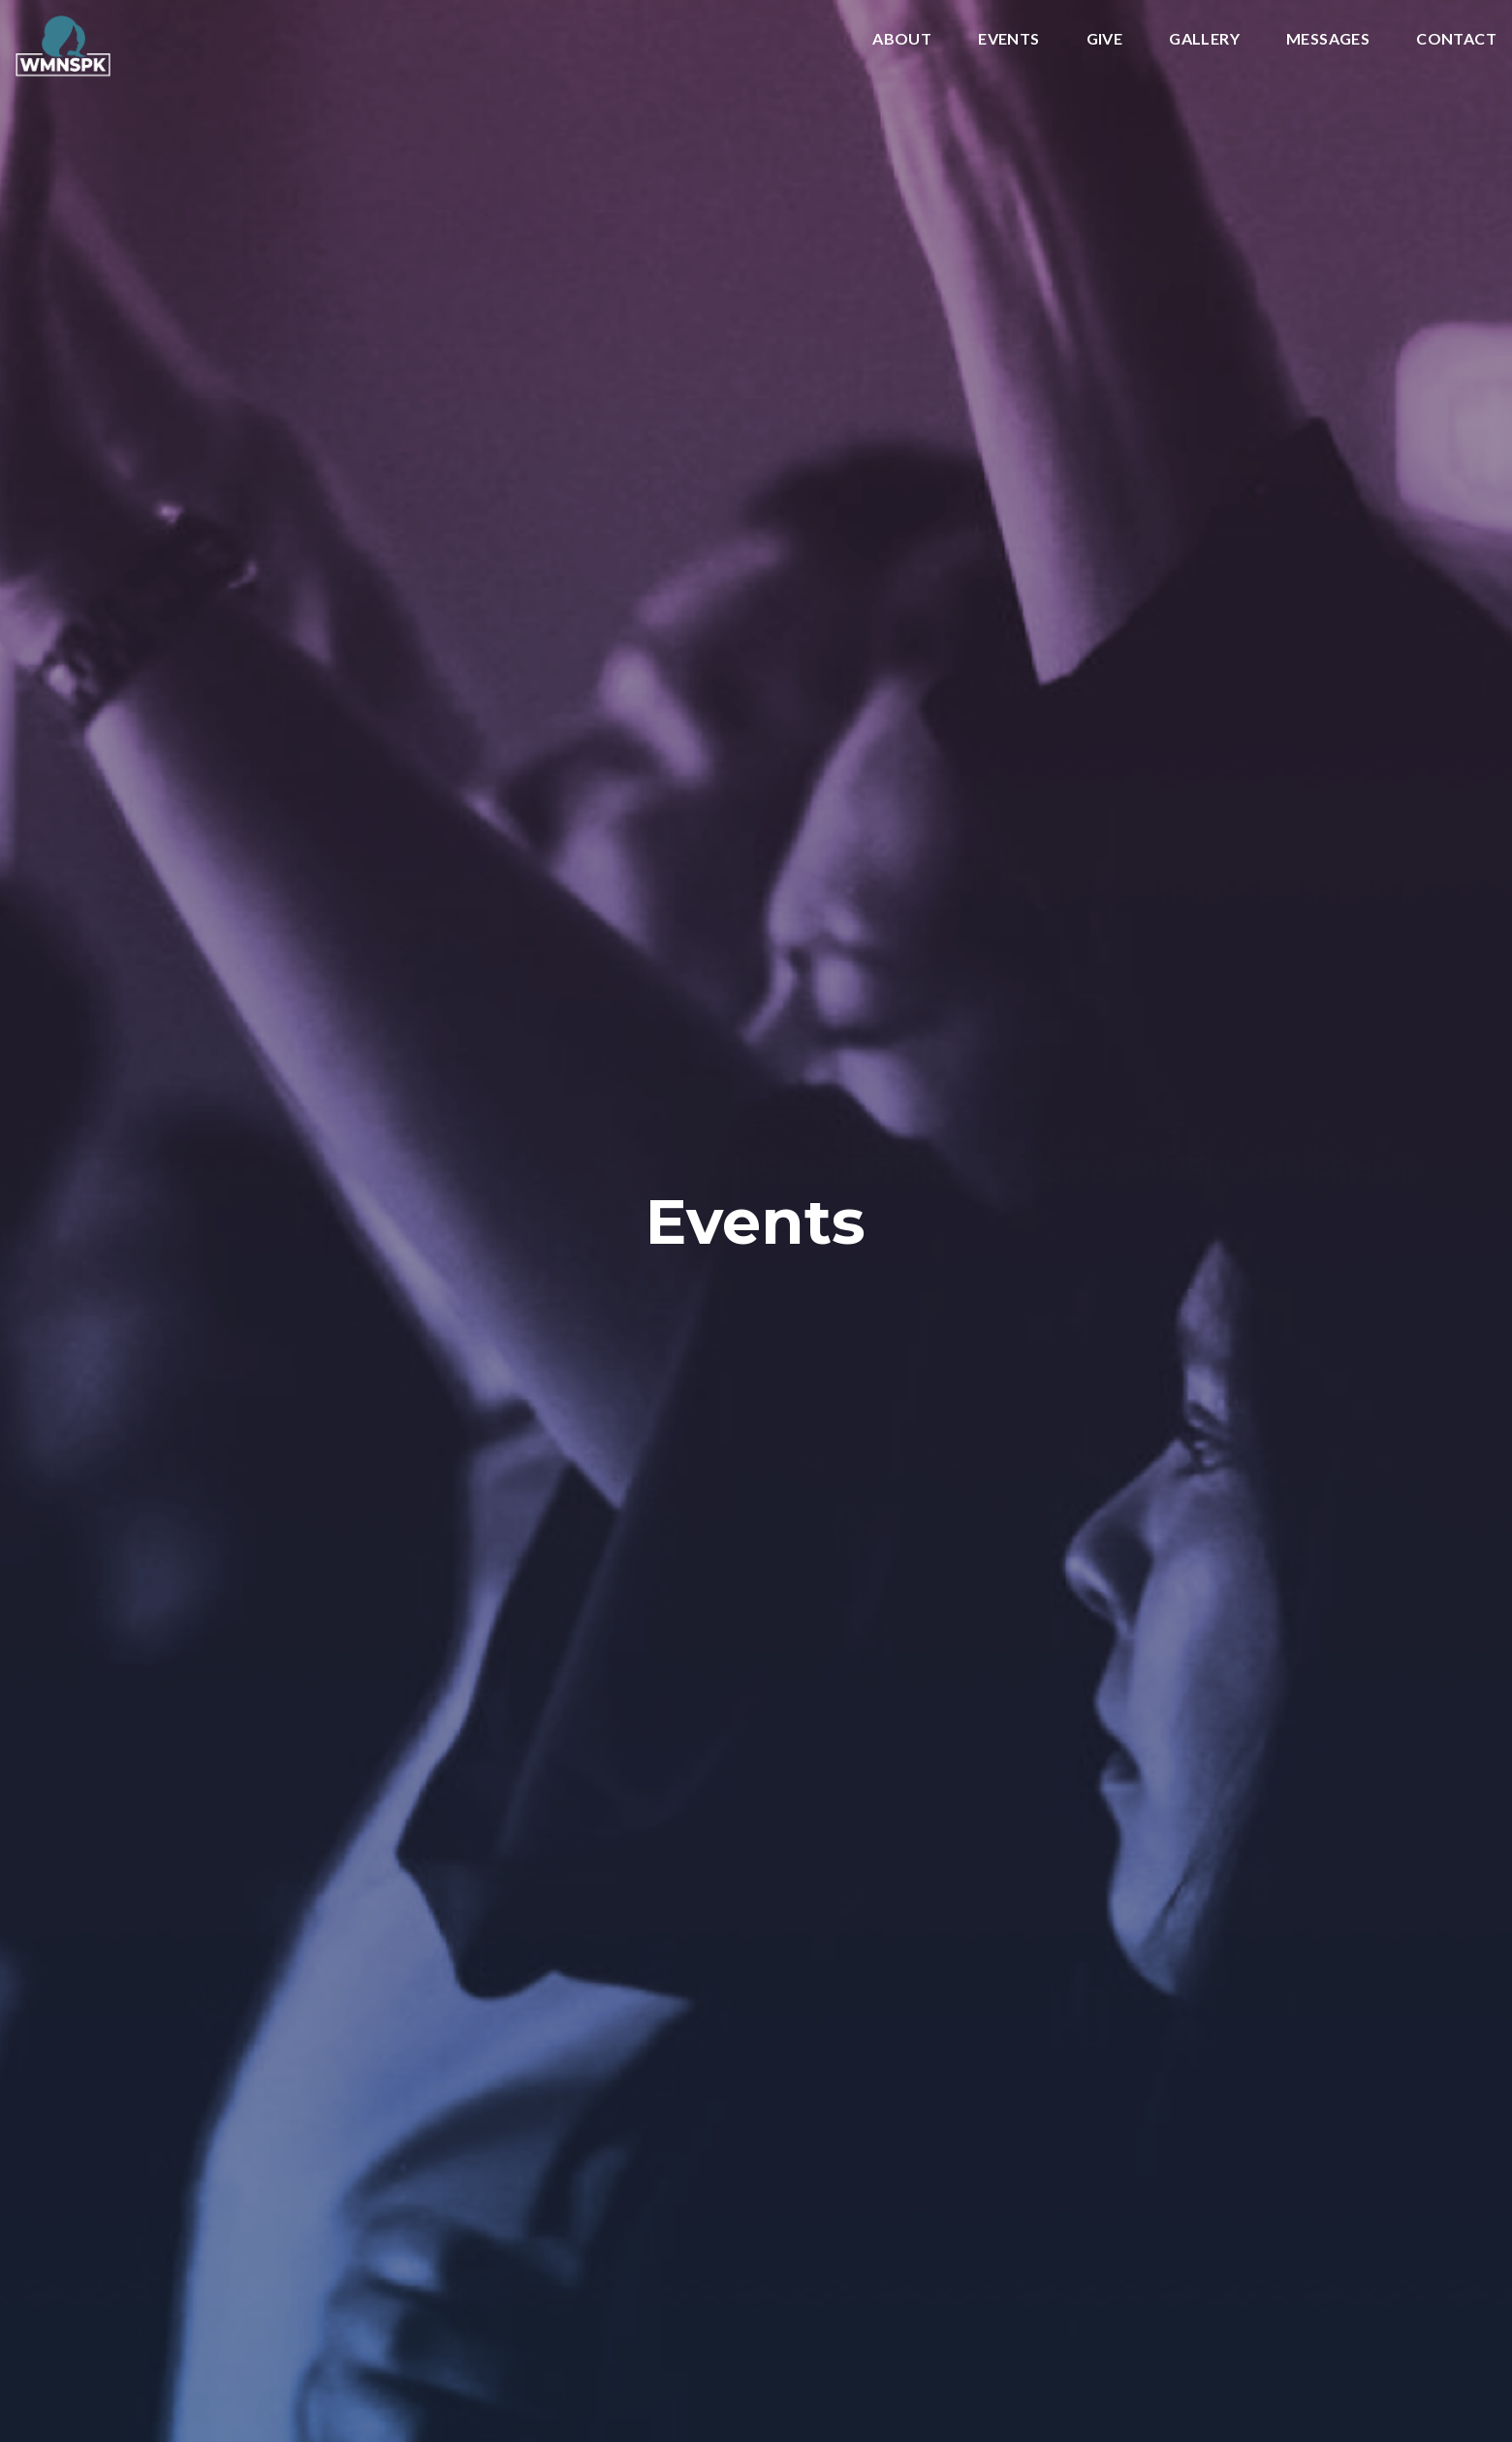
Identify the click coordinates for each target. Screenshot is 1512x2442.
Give (1105, 39)
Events (1008, 39)
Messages (1328, 39)
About (901, 39)
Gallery (1204, 39)
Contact (1456, 39)
